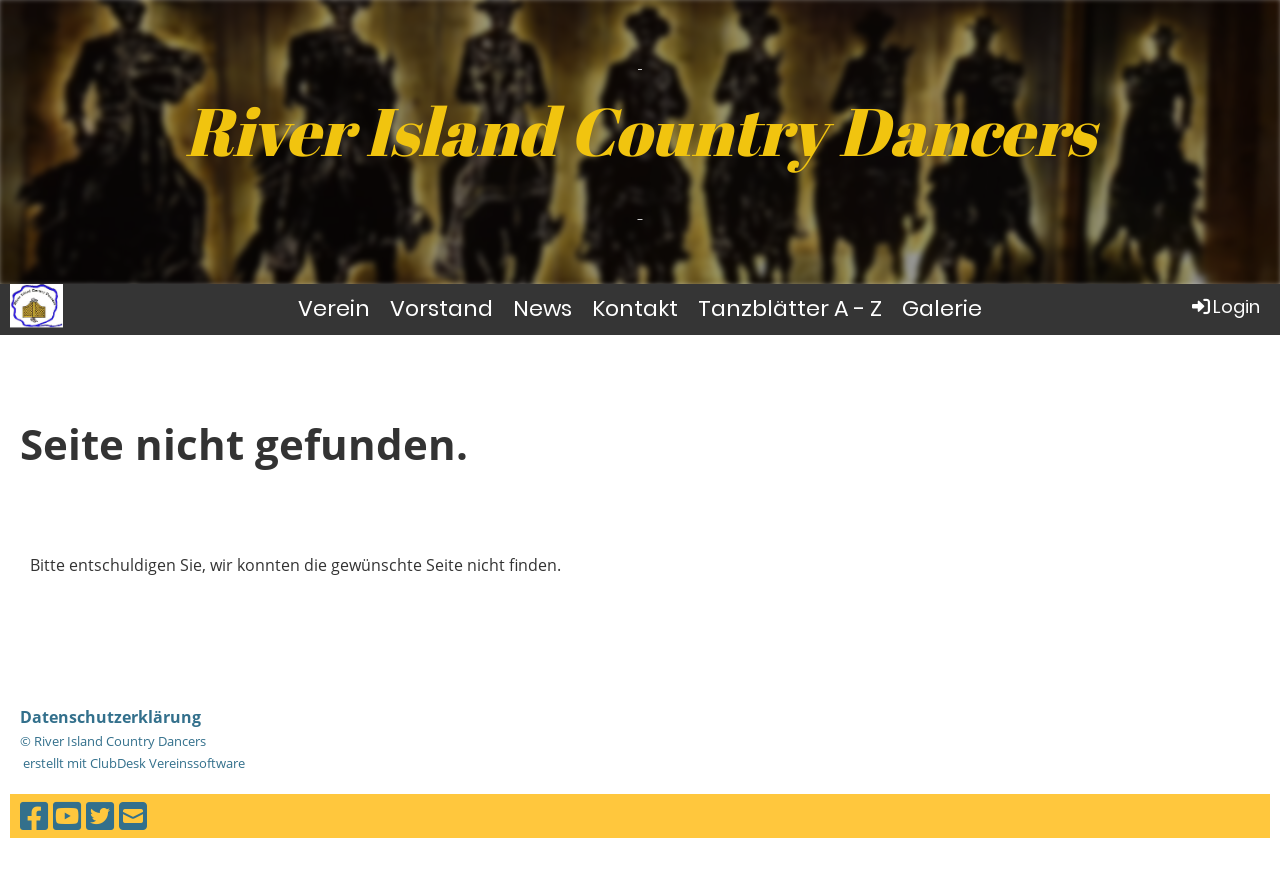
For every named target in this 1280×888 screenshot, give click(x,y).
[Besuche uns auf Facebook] (34, 815)
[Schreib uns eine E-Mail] (133, 815)
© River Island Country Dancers (113, 741)
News (542, 308)
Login (1224, 306)
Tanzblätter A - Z (790, 308)
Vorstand (441, 308)
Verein (334, 308)
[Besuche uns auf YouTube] (67, 815)
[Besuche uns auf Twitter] (100, 815)
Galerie (942, 308)
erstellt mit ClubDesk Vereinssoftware (132, 763)
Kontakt (635, 308)
